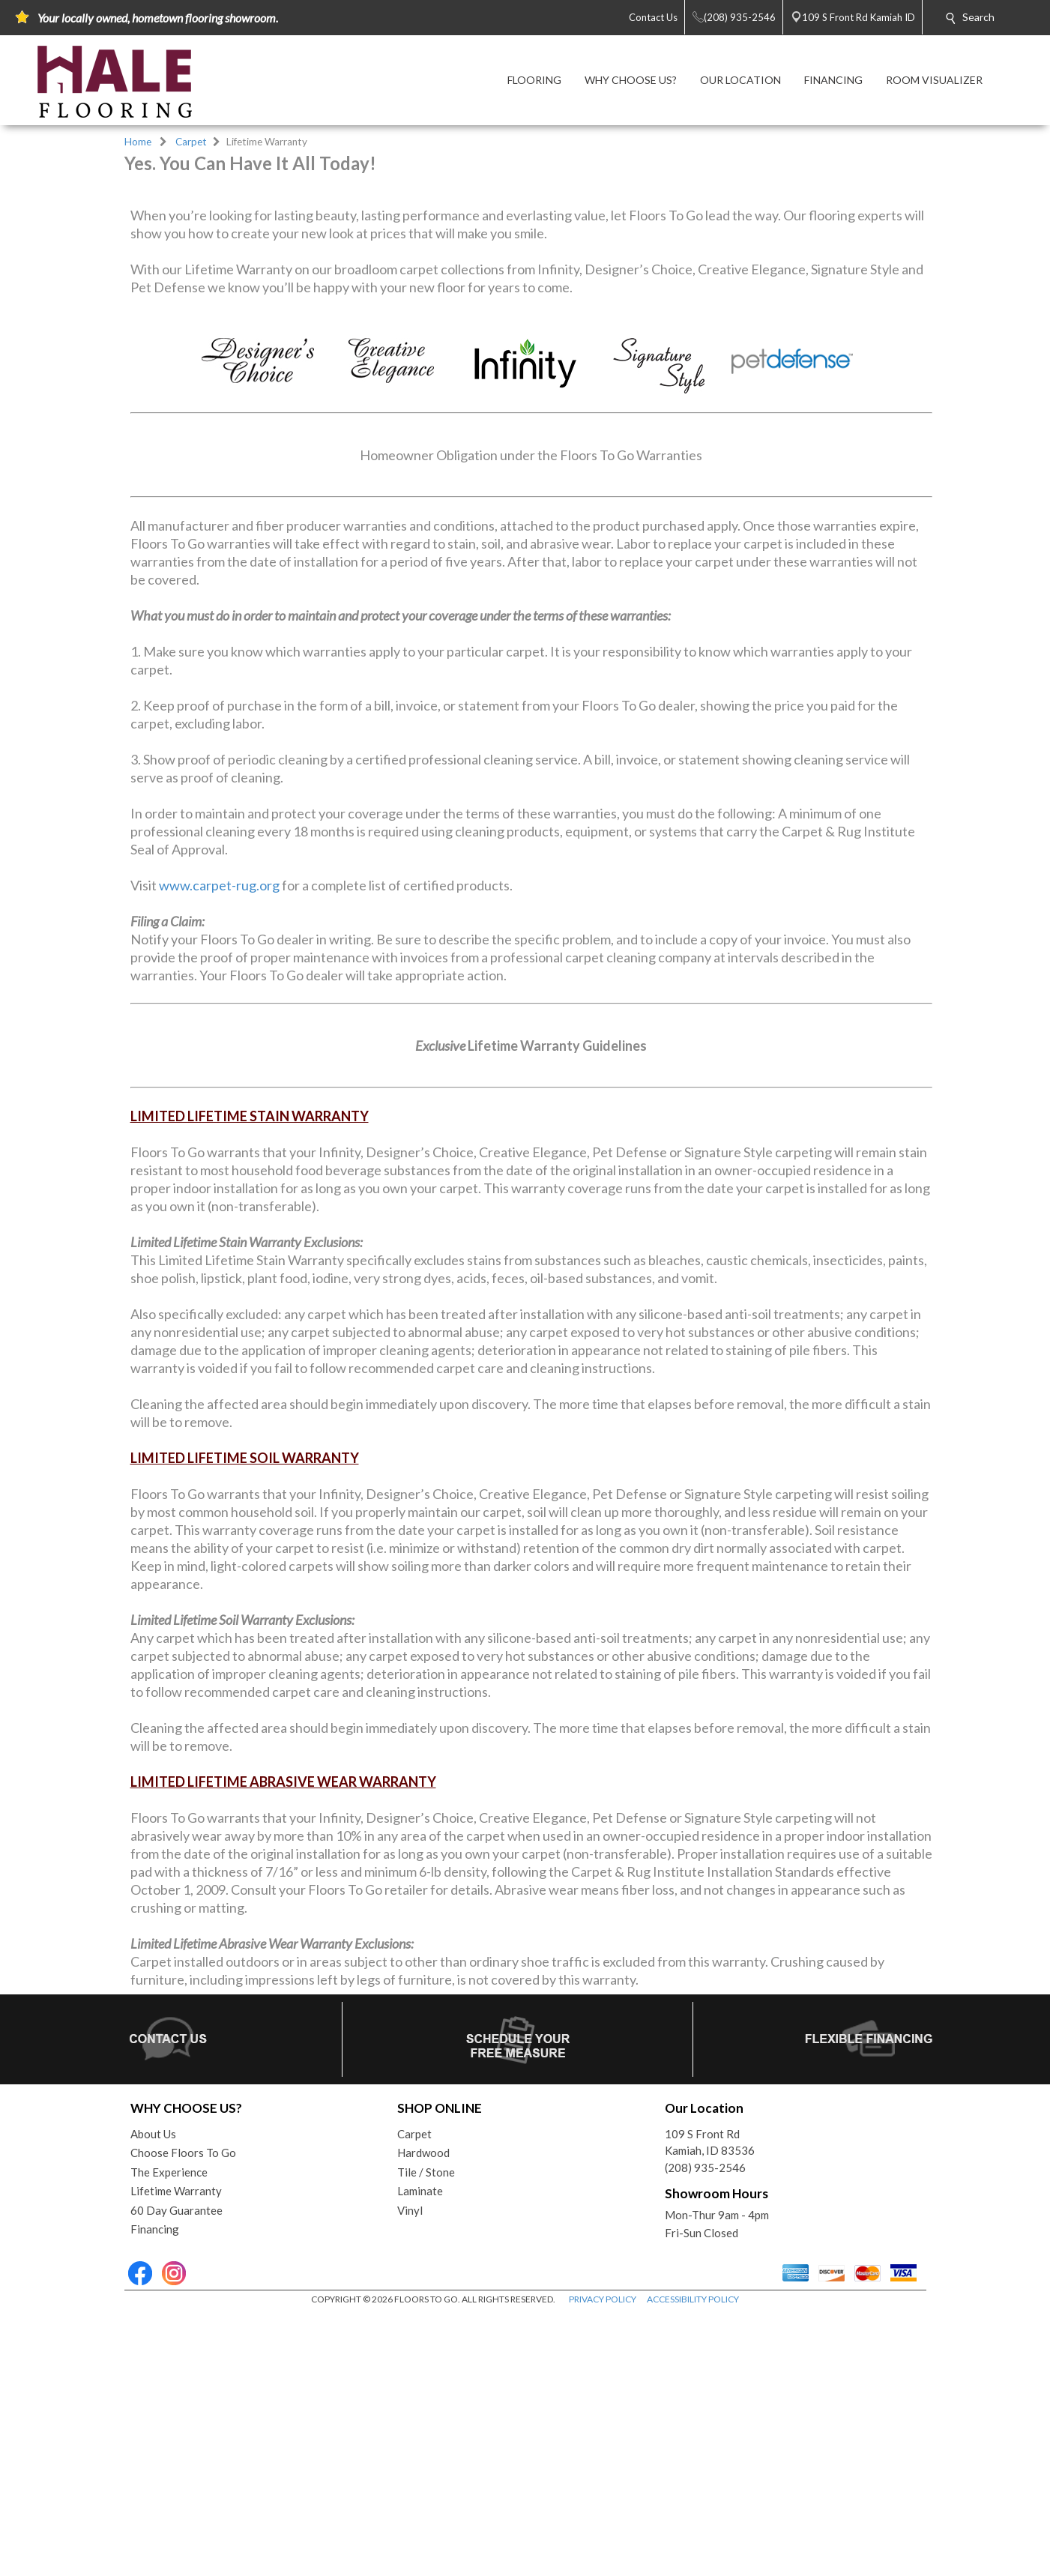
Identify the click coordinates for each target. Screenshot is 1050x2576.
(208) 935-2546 (705, 2429)
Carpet (191, 142)
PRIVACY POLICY (602, 2560)
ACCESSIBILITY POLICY (693, 2560)
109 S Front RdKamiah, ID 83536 (710, 2404)
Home (137, 142)
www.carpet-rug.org (219, 1146)
